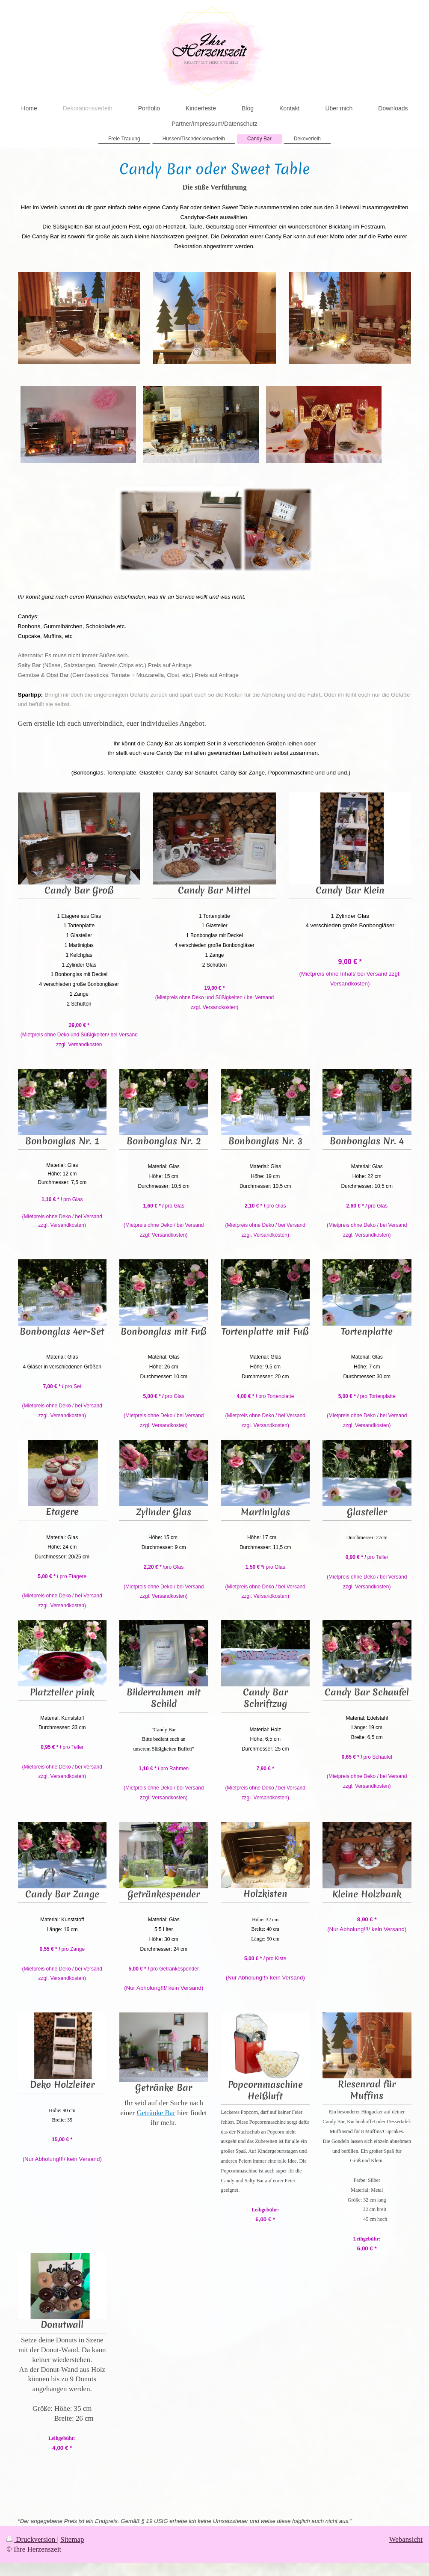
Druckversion (31, 2539)
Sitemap (72, 2539)
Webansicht (406, 2539)
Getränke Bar (155, 2113)
